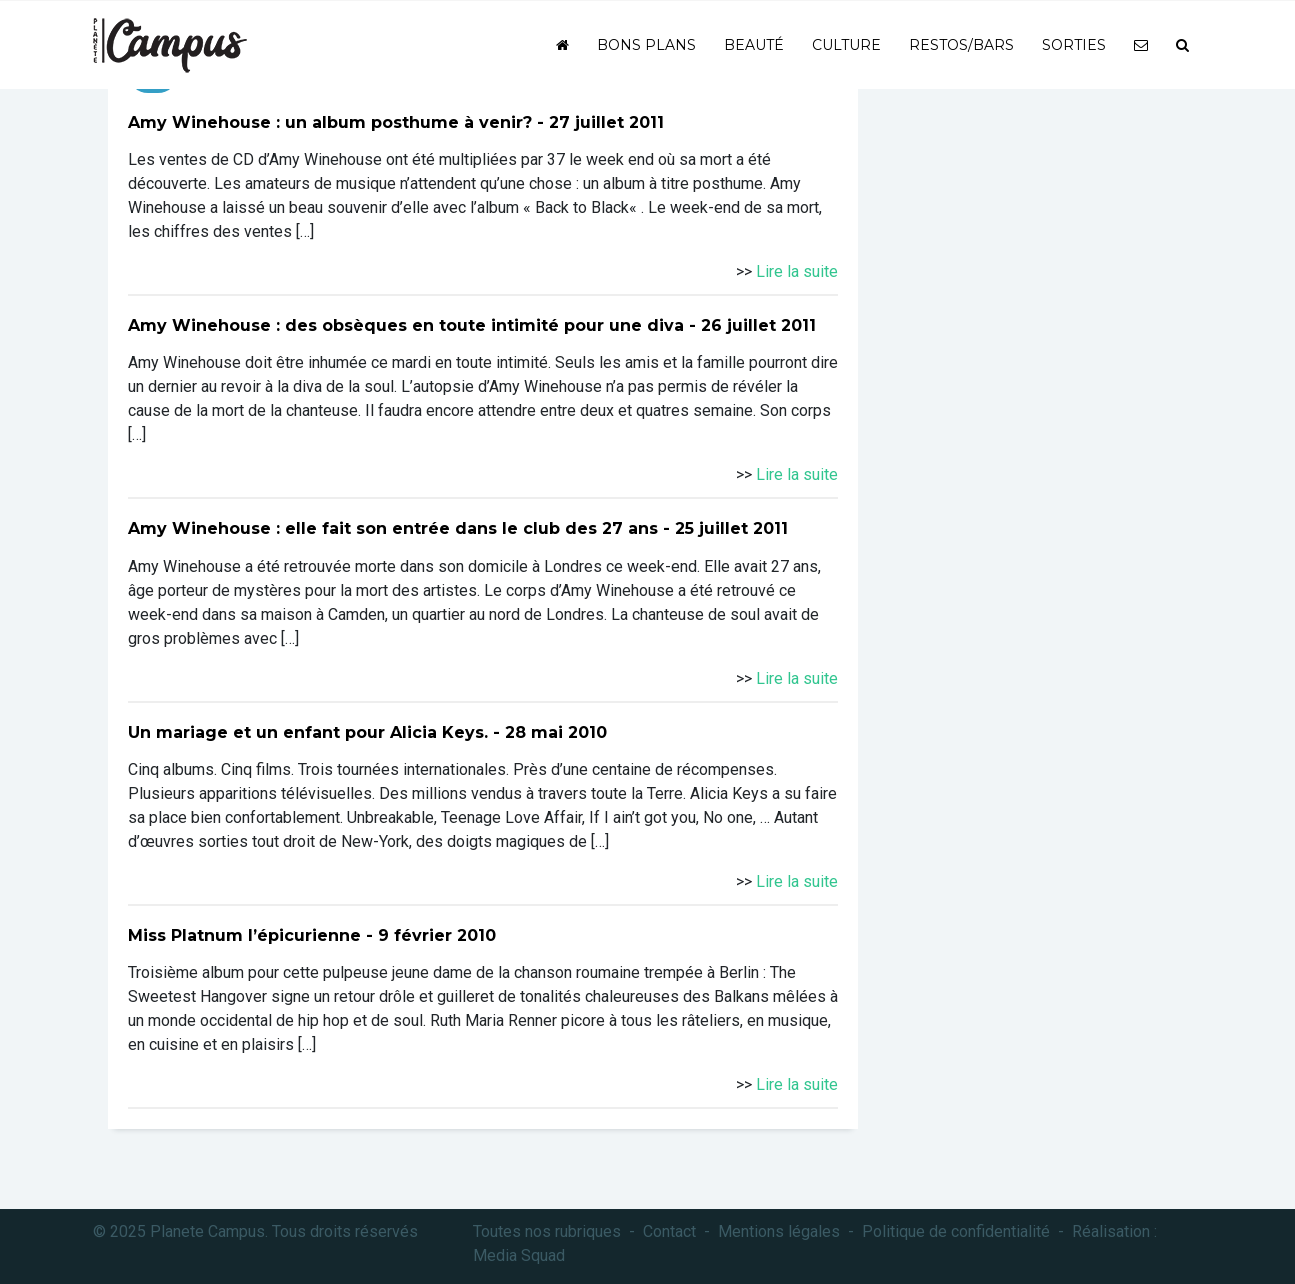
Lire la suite (797, 271)
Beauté (754, 45)
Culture (846, 45)
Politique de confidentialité (956, 1231)
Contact (669, 1231)
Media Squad (519, 1255)
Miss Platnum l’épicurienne (244, 935)
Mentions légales (779, 1231)
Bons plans (646, 45)
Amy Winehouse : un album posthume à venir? (330, 122)
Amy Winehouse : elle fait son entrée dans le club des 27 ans (393, 528)
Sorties (1074, 45)
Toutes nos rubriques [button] (547, 1231)
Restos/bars (961, 45)
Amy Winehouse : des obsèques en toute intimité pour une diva (406, 325)
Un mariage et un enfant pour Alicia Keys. (308, 732)
